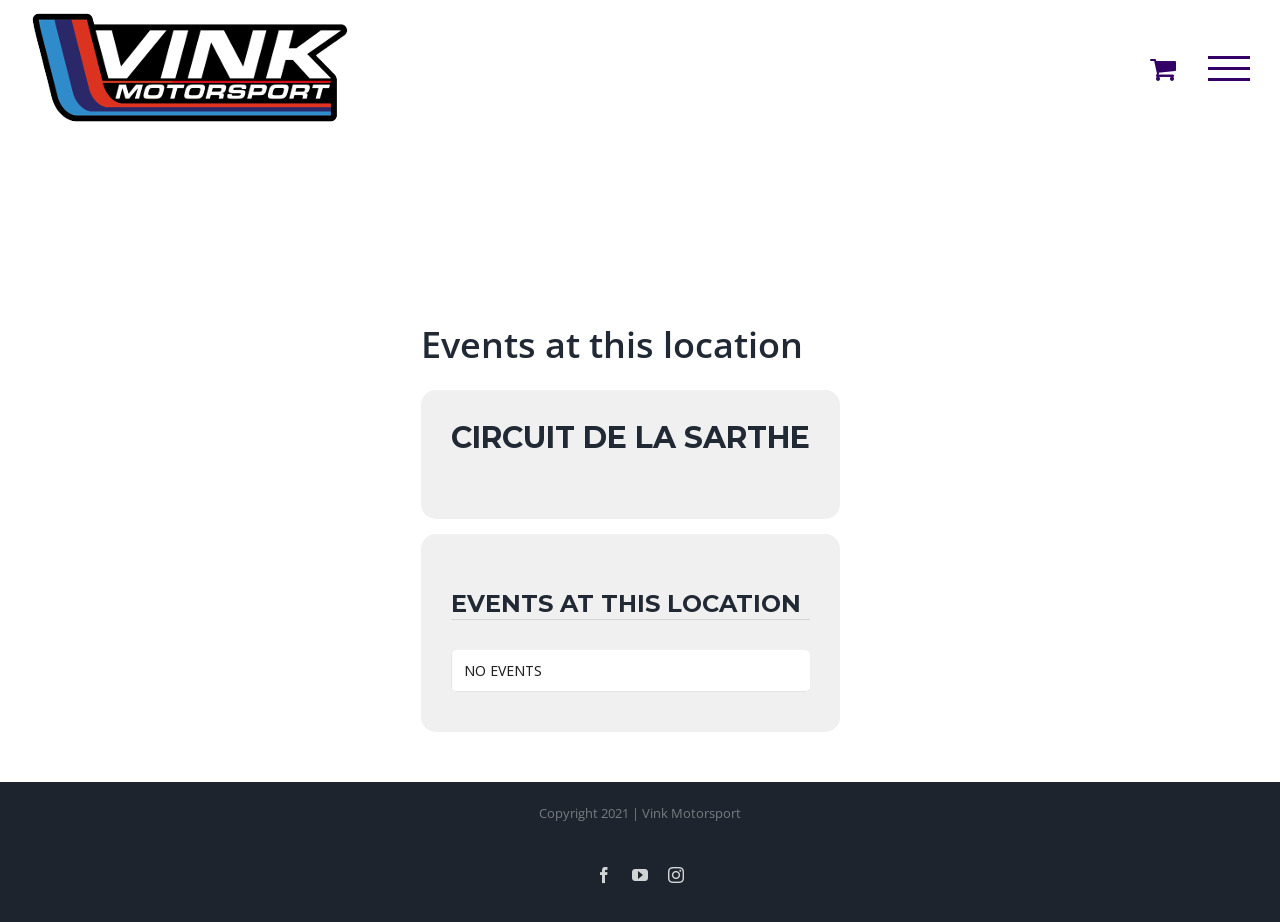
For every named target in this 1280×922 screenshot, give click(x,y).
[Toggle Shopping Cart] (1163, 68)
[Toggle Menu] (1229, 68)
